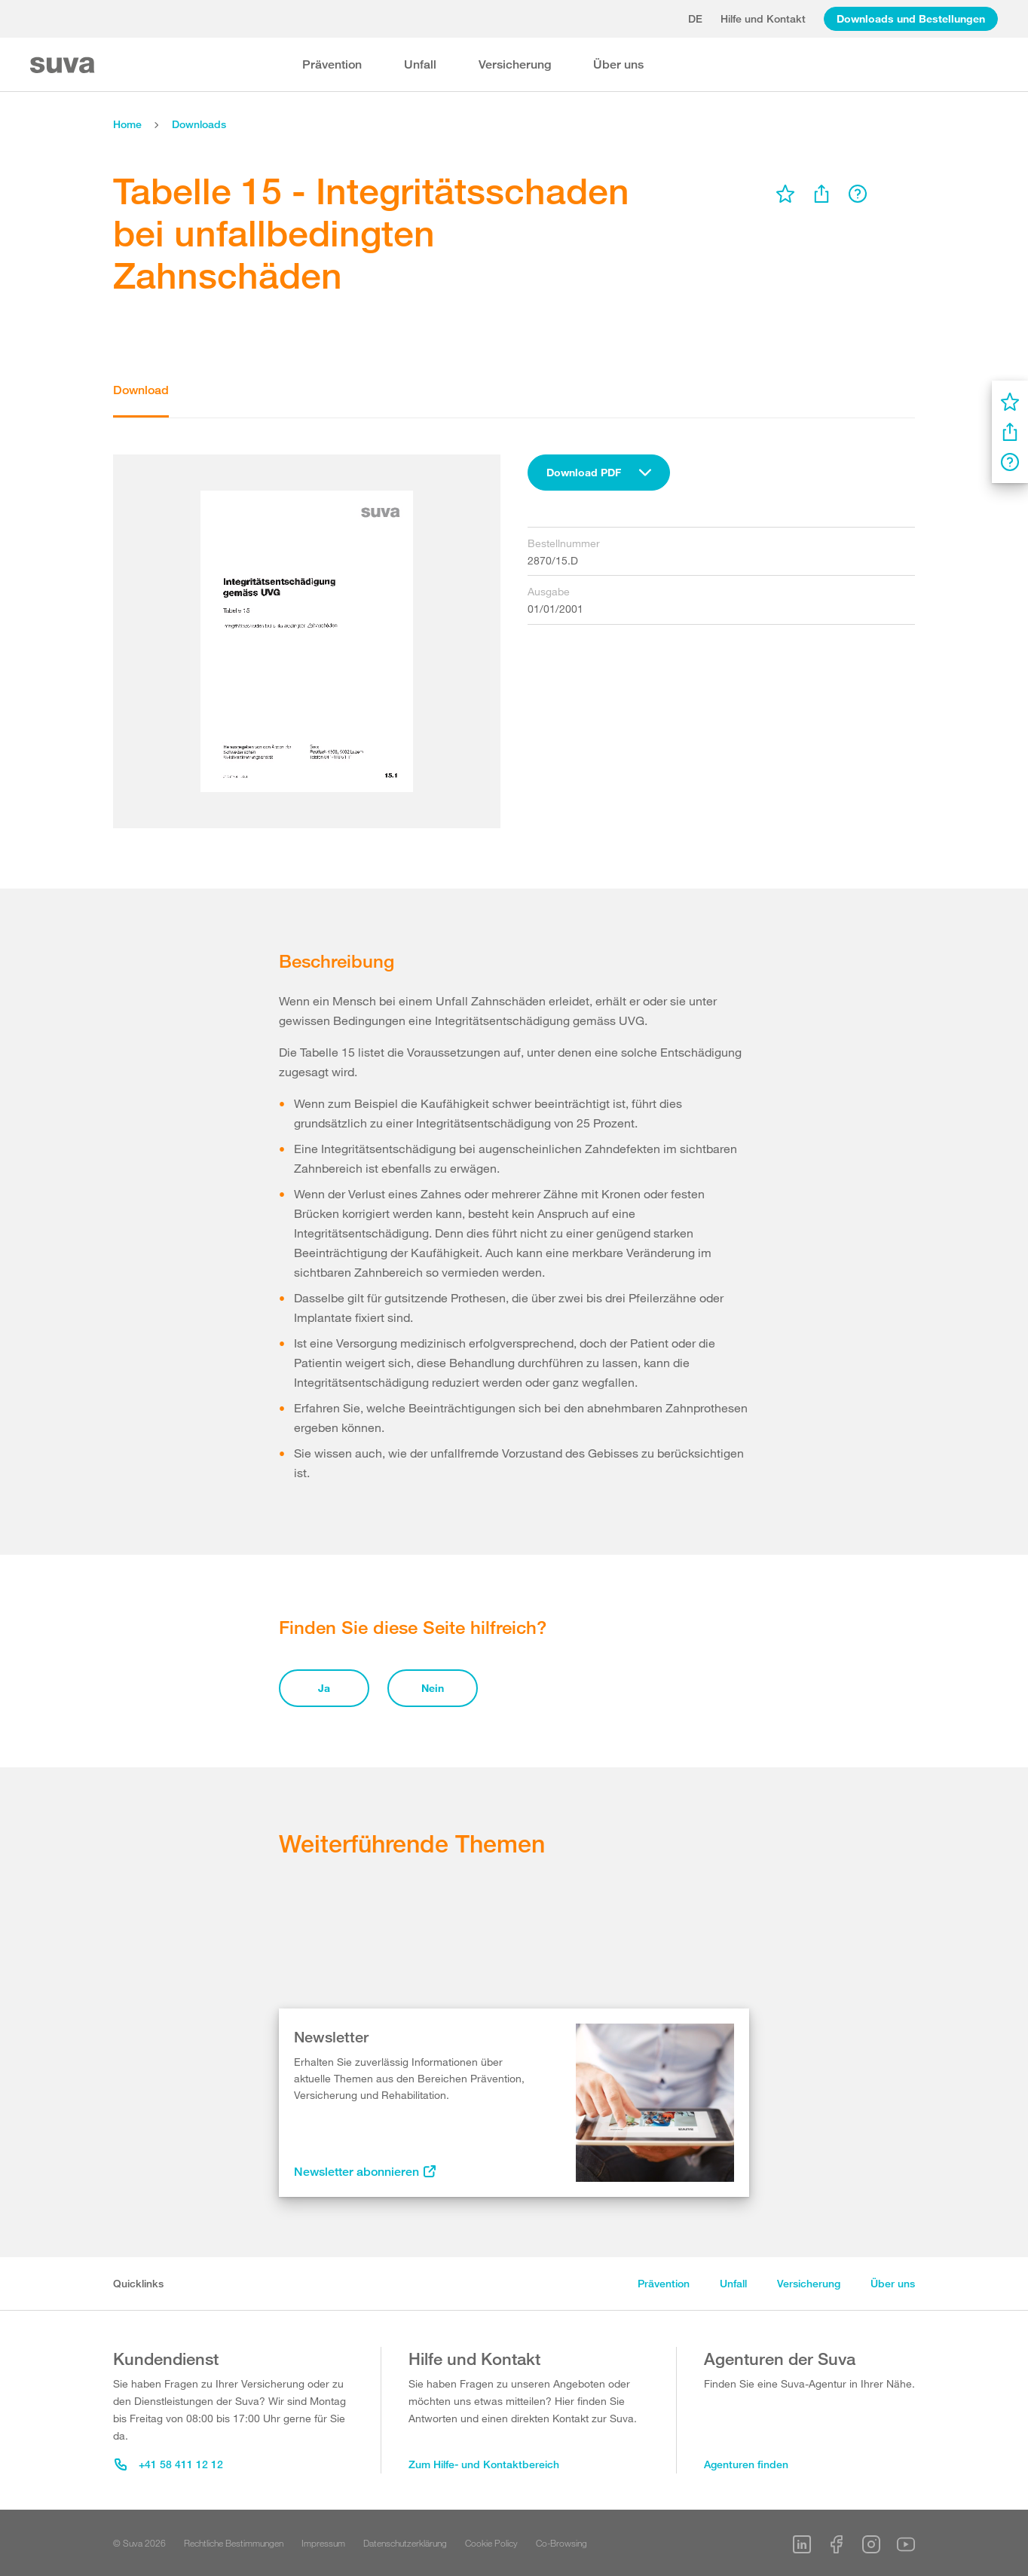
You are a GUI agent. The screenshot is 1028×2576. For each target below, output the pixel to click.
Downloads (199, 124)
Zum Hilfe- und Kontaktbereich (483, 2464)
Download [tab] (141, 390)
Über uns (618, 64)
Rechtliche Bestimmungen (233, 2543)
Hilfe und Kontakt (763, 18)
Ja (324, 1687)
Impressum (323, 2543)
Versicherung (515, 64)
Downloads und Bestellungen (911, 18)
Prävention (332, 64)
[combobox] (599, 472)
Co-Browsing (561, 2543)
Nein (432, 1687)
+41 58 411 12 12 (169, 2464)
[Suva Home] (63, 65)
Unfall (420, 64)
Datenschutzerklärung (405, 2543)
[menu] (785, 194)
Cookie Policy (491, 2543)
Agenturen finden (746, 2464)
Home (127, 124)
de (695, 18)
